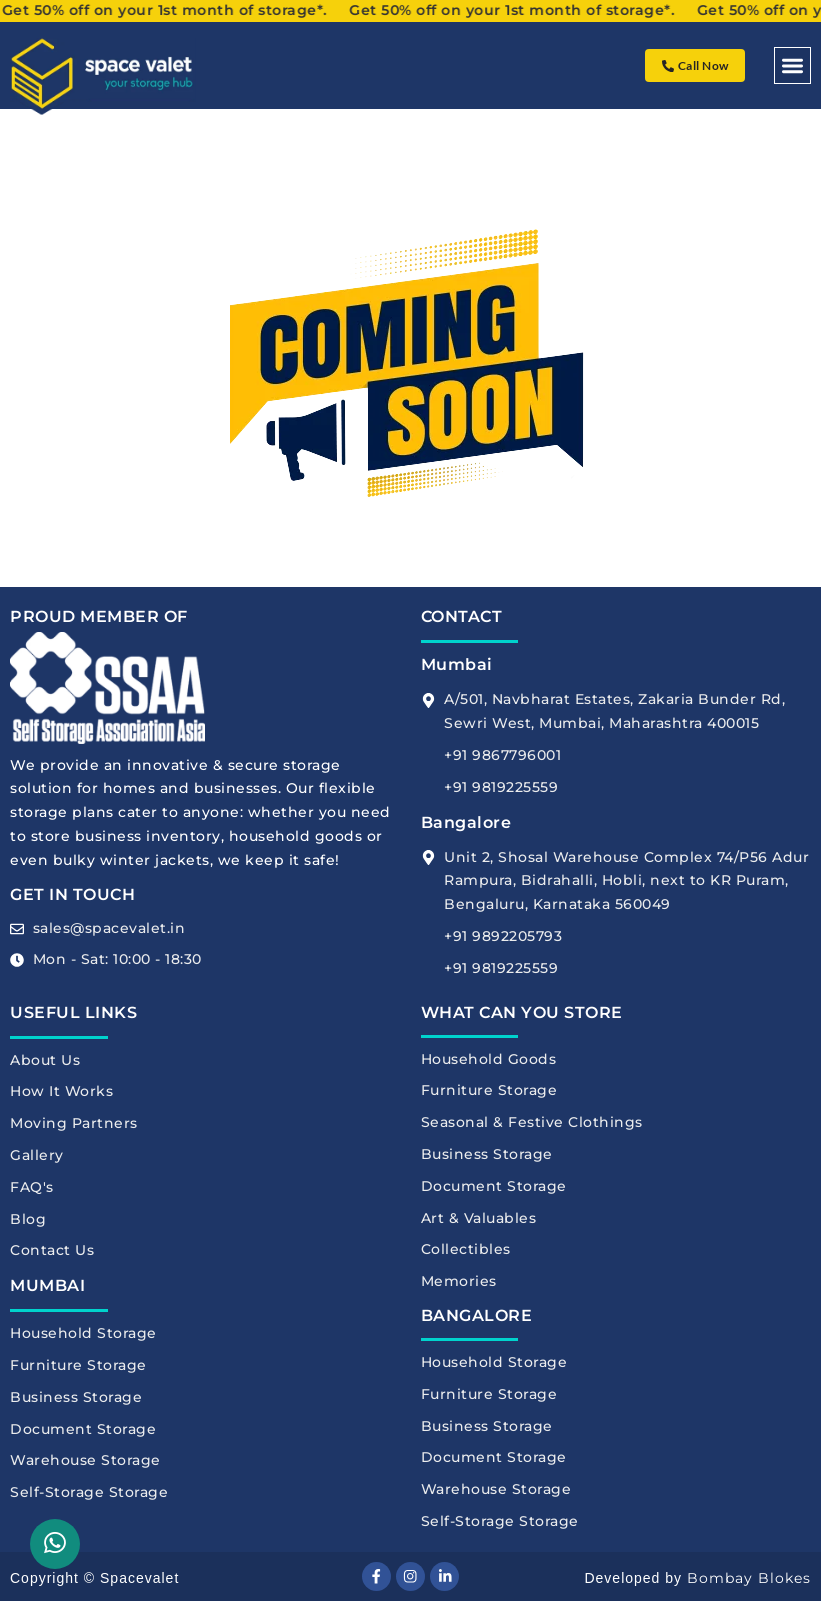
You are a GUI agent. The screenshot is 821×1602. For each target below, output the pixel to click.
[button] (792, 65)
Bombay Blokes (749, 1579)
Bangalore (466, 822)
